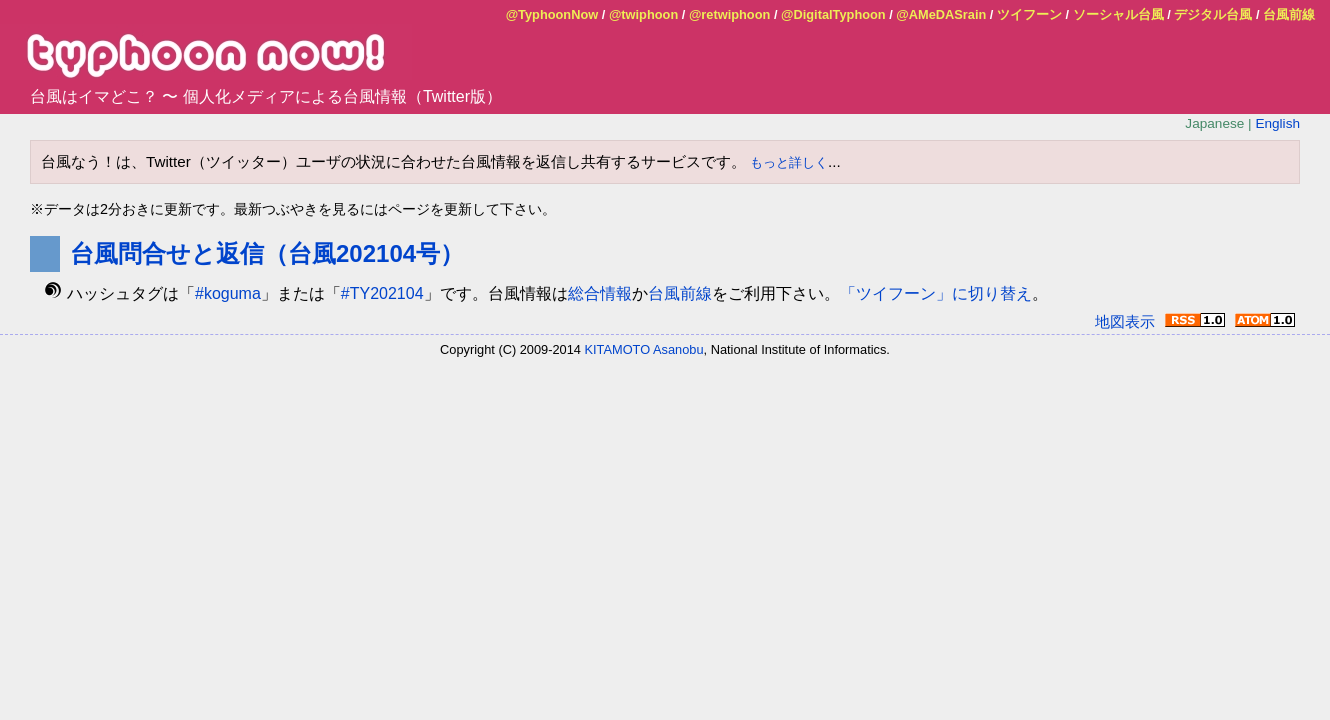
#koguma (228, 293)
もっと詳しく (789, 162)
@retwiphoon (729, 14)
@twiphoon (643, 14)
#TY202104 (382, 293)
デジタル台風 (1213, 14)
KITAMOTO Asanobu (644, 349)
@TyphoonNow (552, 14)
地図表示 (1125, 321)
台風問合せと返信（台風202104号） (267, 253)
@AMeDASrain (941, 14)
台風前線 (1289, 14)
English (1277, 123)
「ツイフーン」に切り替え (936, 293)
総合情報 (600, 293)
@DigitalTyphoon (833, 14)
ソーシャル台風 (1118, 14)
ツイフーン (1029, 14)
